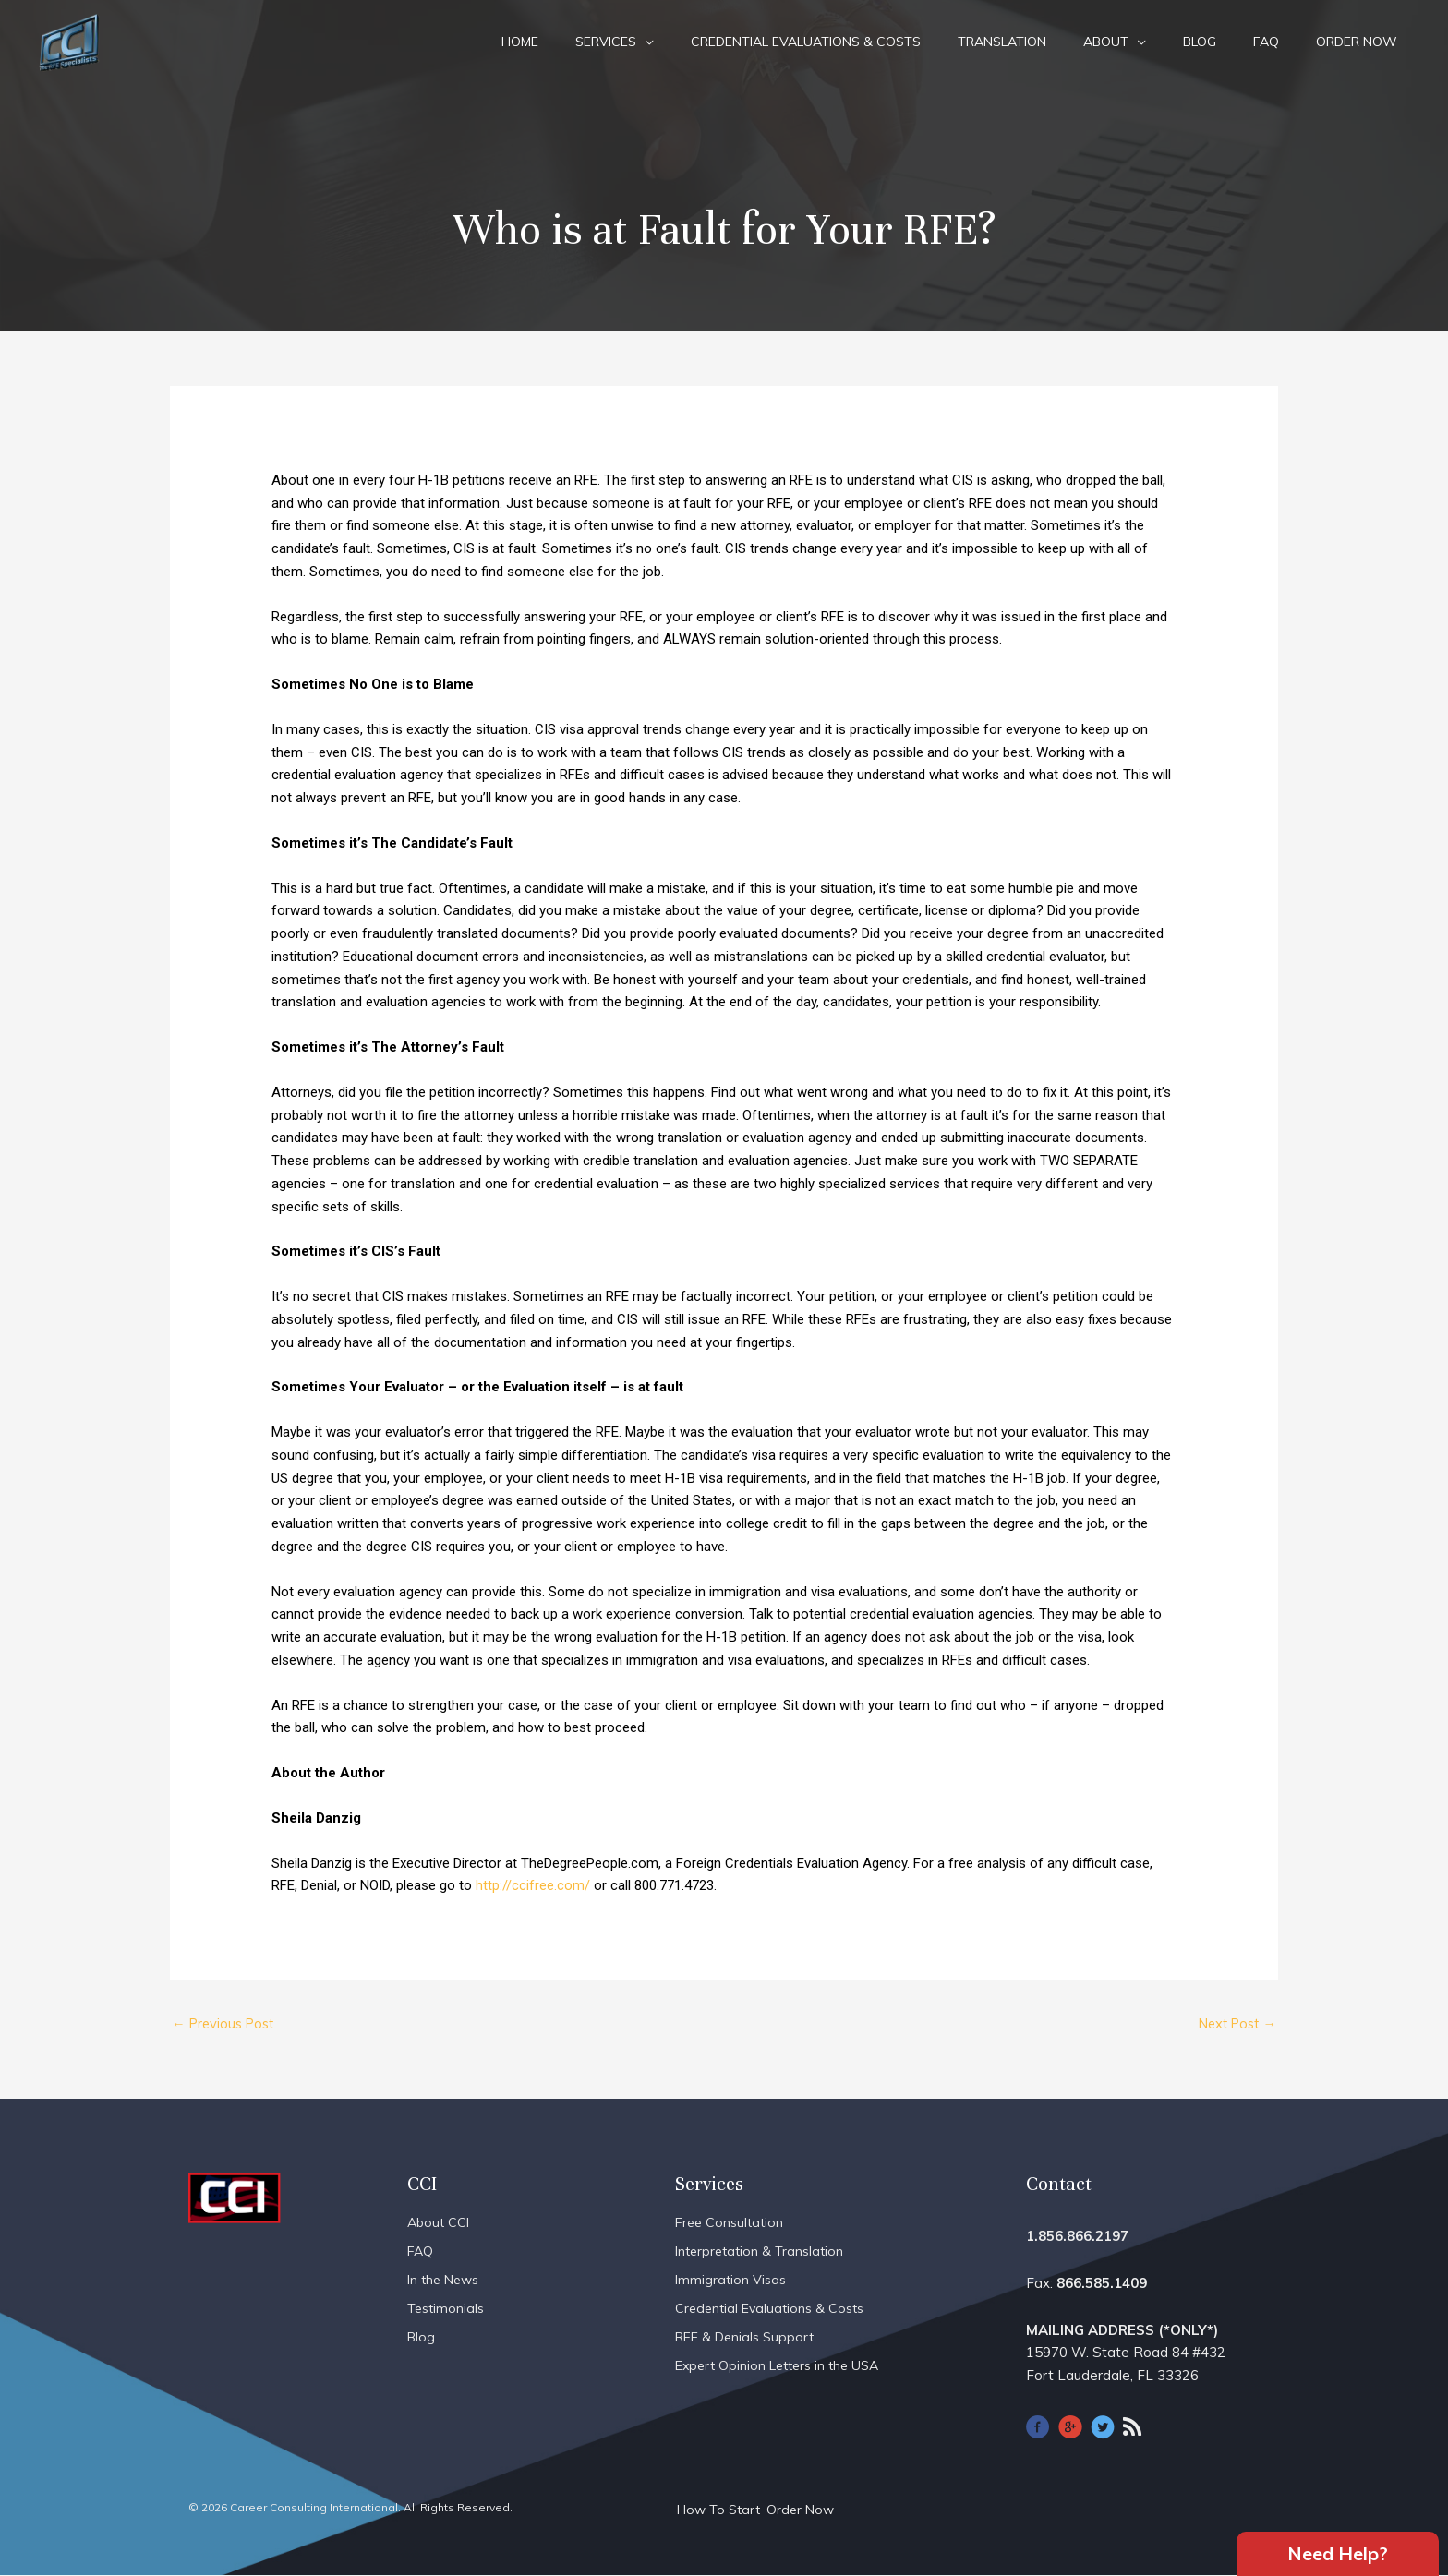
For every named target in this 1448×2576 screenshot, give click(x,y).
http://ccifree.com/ (533, 1885)
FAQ (1266, 41)
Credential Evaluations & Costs (806, 41)
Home (519, 41)
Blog (1199, 41)
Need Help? (1338, 2552)
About (1105, 41)
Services (605, 41)
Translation (1002, 41)
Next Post (1234, 2024)
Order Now (1356, 41)
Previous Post (226, 2024)
